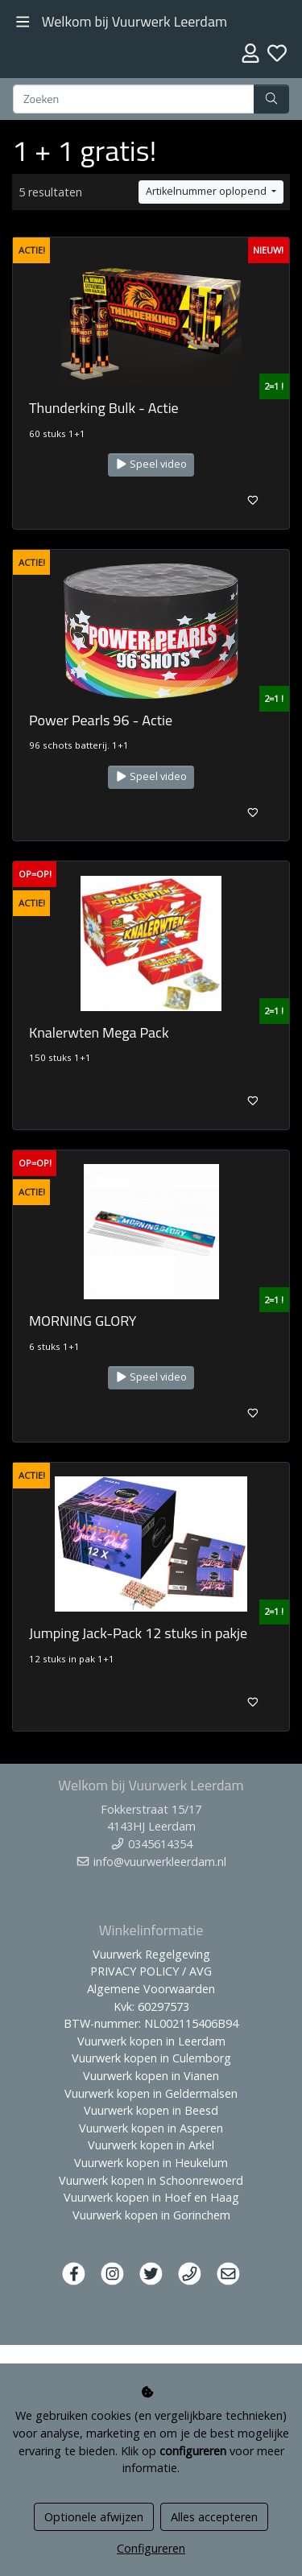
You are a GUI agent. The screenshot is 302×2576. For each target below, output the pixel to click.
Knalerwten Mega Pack (99, 1032)
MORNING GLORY (83, 1320)
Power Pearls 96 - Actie (100, 720)
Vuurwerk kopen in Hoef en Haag (151, 2197)
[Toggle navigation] (23, 22)
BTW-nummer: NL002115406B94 (151, 2023)
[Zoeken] (133, 99)
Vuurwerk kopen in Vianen (151, 2075)
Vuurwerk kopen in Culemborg (151, 2058)
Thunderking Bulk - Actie (104, 408)
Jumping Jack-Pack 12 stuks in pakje (138, 1633)
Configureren (151, 2548)
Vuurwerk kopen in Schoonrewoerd (151, 2180)
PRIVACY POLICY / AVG (151, 1971)
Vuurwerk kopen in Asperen (151, 2128)
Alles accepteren (214, 2516)
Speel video (151, 464)
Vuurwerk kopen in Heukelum (151, 2162)
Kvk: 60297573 (151, 2006)
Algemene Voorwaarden (151, 1988)
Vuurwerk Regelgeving (151, 1954)
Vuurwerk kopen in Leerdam (151, 2041)
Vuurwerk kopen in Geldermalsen (151, 2093)
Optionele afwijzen (93, 2516)
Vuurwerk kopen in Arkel (151, 2145)
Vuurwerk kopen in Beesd (151, 2110)
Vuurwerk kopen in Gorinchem (151, 2215)
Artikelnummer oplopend (207, 191)
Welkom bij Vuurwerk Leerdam (134, 21)
